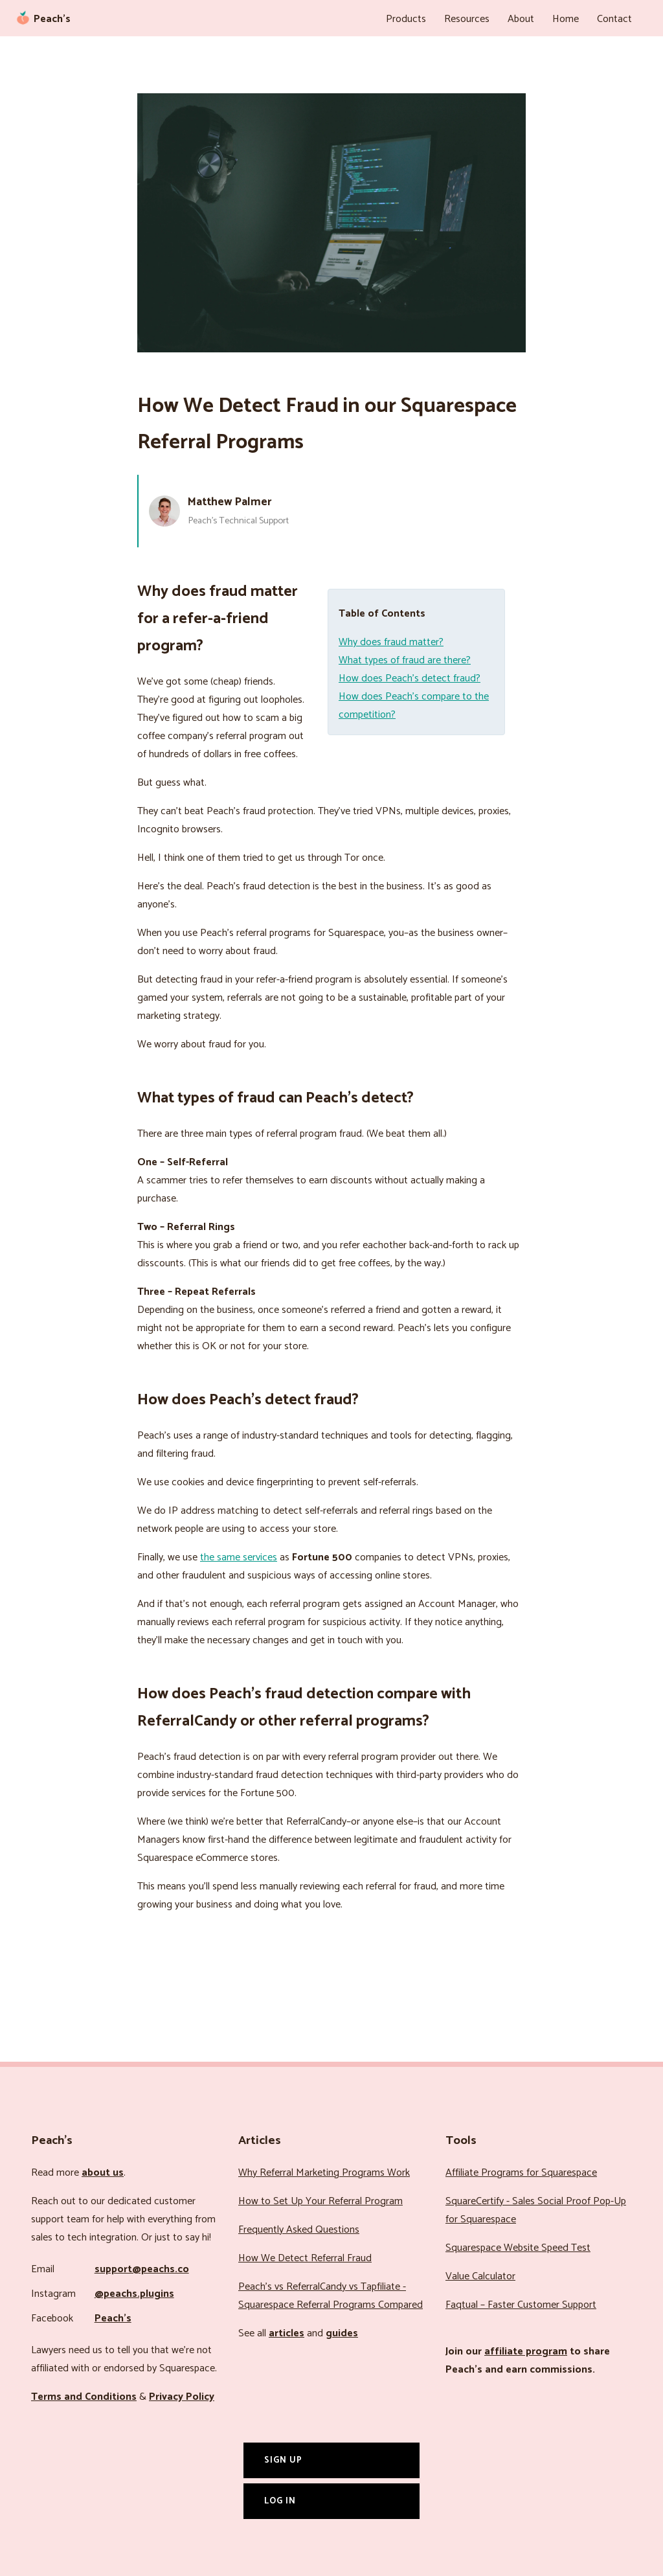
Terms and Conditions (84, 2397)
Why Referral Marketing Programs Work (324, 2173)
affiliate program (525, 2351)
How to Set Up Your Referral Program (320, 2201)
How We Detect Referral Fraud (305, 2258)
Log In (280, 2501)
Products (406, 19)
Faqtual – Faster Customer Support (520, 2305)
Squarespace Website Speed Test (517, 2248)
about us (103, 2173)
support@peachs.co (142, 2269)
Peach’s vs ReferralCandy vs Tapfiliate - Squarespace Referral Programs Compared (330, 2296)
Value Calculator (480, 2276)
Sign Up (283, 2460)
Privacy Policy (181, 2397)
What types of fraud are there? (405, 660)
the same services (238, 1557)
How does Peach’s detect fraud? (409, 678)
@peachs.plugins (134, 2294)
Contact (614, 19)
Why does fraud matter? (391, 642)
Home (565, 19)
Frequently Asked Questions (298, 2230)
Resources (466, 19)
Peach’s (113, 2318)
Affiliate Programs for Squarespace (521, 2173)
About (521, 19)
